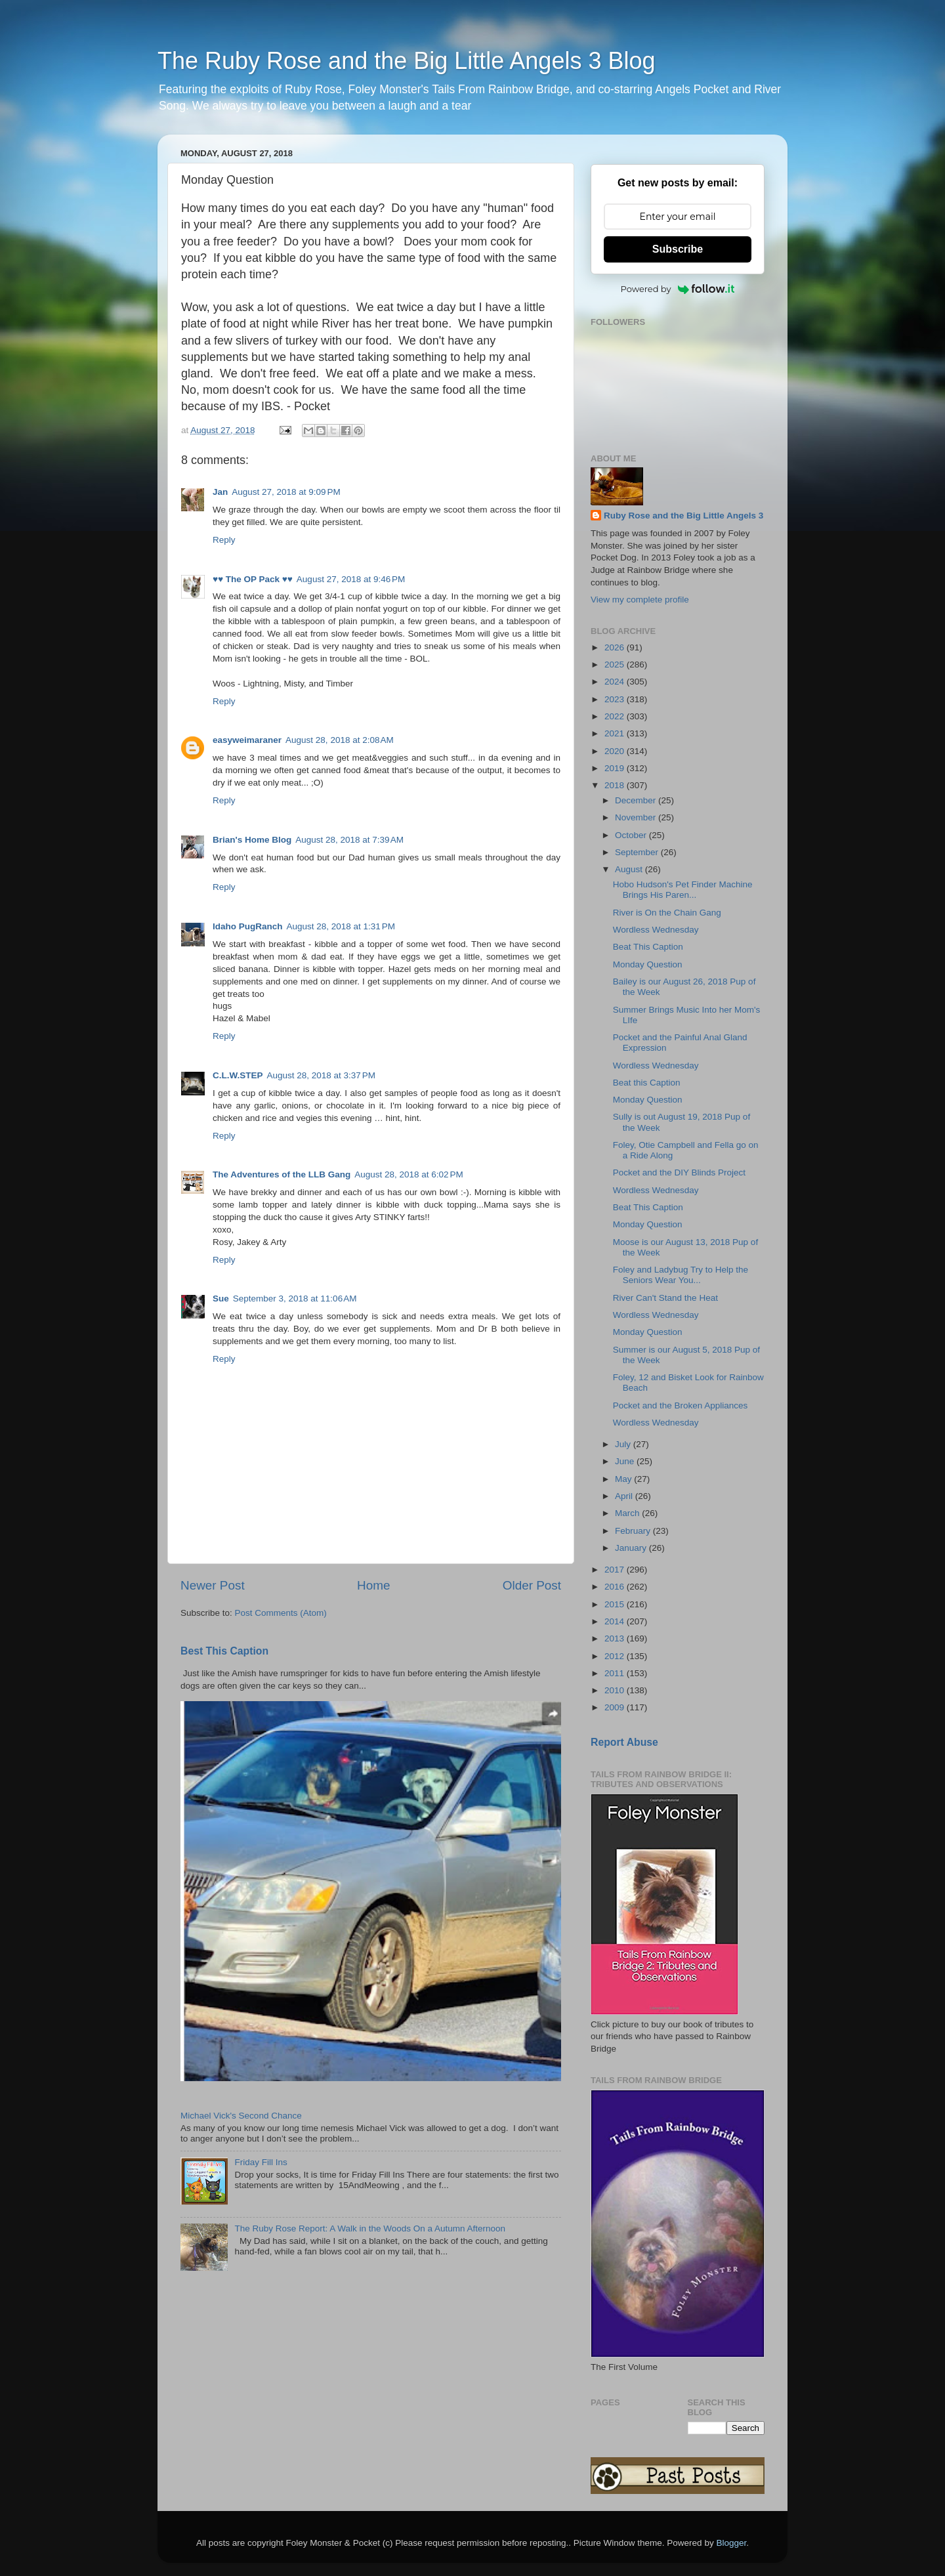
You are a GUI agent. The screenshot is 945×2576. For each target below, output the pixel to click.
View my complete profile (640, 599)
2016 (615, 1587)
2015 (615, 1604)
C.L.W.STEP (238, 1075)
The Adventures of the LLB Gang (281, 1174)
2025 (615, 664)
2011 (615, 1673)
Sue (221, 1298)
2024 (615, 681)
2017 (615, 1569)
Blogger (731, 2543)
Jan (220, 492)
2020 (615, 751)
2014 (615, 1621)
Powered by (678, 289)
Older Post (532, 1585)
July (624, 1444)
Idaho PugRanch (248, 926)
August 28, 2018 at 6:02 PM (408, 1174)
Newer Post (212, 1585)
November (636, 817)
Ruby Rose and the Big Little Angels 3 (683, 515)
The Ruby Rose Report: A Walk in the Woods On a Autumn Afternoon (369, 2228)
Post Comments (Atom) (281, 1613)
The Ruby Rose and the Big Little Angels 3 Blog (406, 60)
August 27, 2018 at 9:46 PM (351, 579)
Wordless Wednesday (656, 930)
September (638, 852)
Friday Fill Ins (260, 2162)
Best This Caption (224, 1651)
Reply (224, 540)
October (632, 835)
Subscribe (677, 249)
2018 (615, 785)
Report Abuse (624, 1742)
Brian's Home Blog (252, 840)
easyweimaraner (247, 740)
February (634, 1531)
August (630, 869)
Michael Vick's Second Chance (241, 2116)
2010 (615, 1690)
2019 (615, 768)
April (625, 1496)
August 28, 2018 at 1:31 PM (341, 926)
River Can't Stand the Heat (665, 1298)
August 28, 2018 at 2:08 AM (339, 740)
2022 (615, 716)
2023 (615, 699)
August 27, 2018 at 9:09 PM (286, 492)
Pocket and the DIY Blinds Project (679, 1172)
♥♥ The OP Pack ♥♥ (253, 579)
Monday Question (647, 964)
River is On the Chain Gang (667, 913)
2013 (615, 1638)
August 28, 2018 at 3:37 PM (321, 1075)
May (624, 1479)
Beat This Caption (648, 947)
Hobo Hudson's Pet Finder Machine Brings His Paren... (683, 889)
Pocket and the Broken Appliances (680, 1405)
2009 (615, 1707)
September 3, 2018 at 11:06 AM (295, 1298)
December (636, 800)
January (632, 1548)
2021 (615, 733)
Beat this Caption (647, 1082)
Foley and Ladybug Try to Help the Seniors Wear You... (680, 1275)
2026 (615, 647)
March (628, 1513)
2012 (615, 1656)
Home (373, 1585)
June (626, 1461)
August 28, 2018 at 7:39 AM (349, 840)
